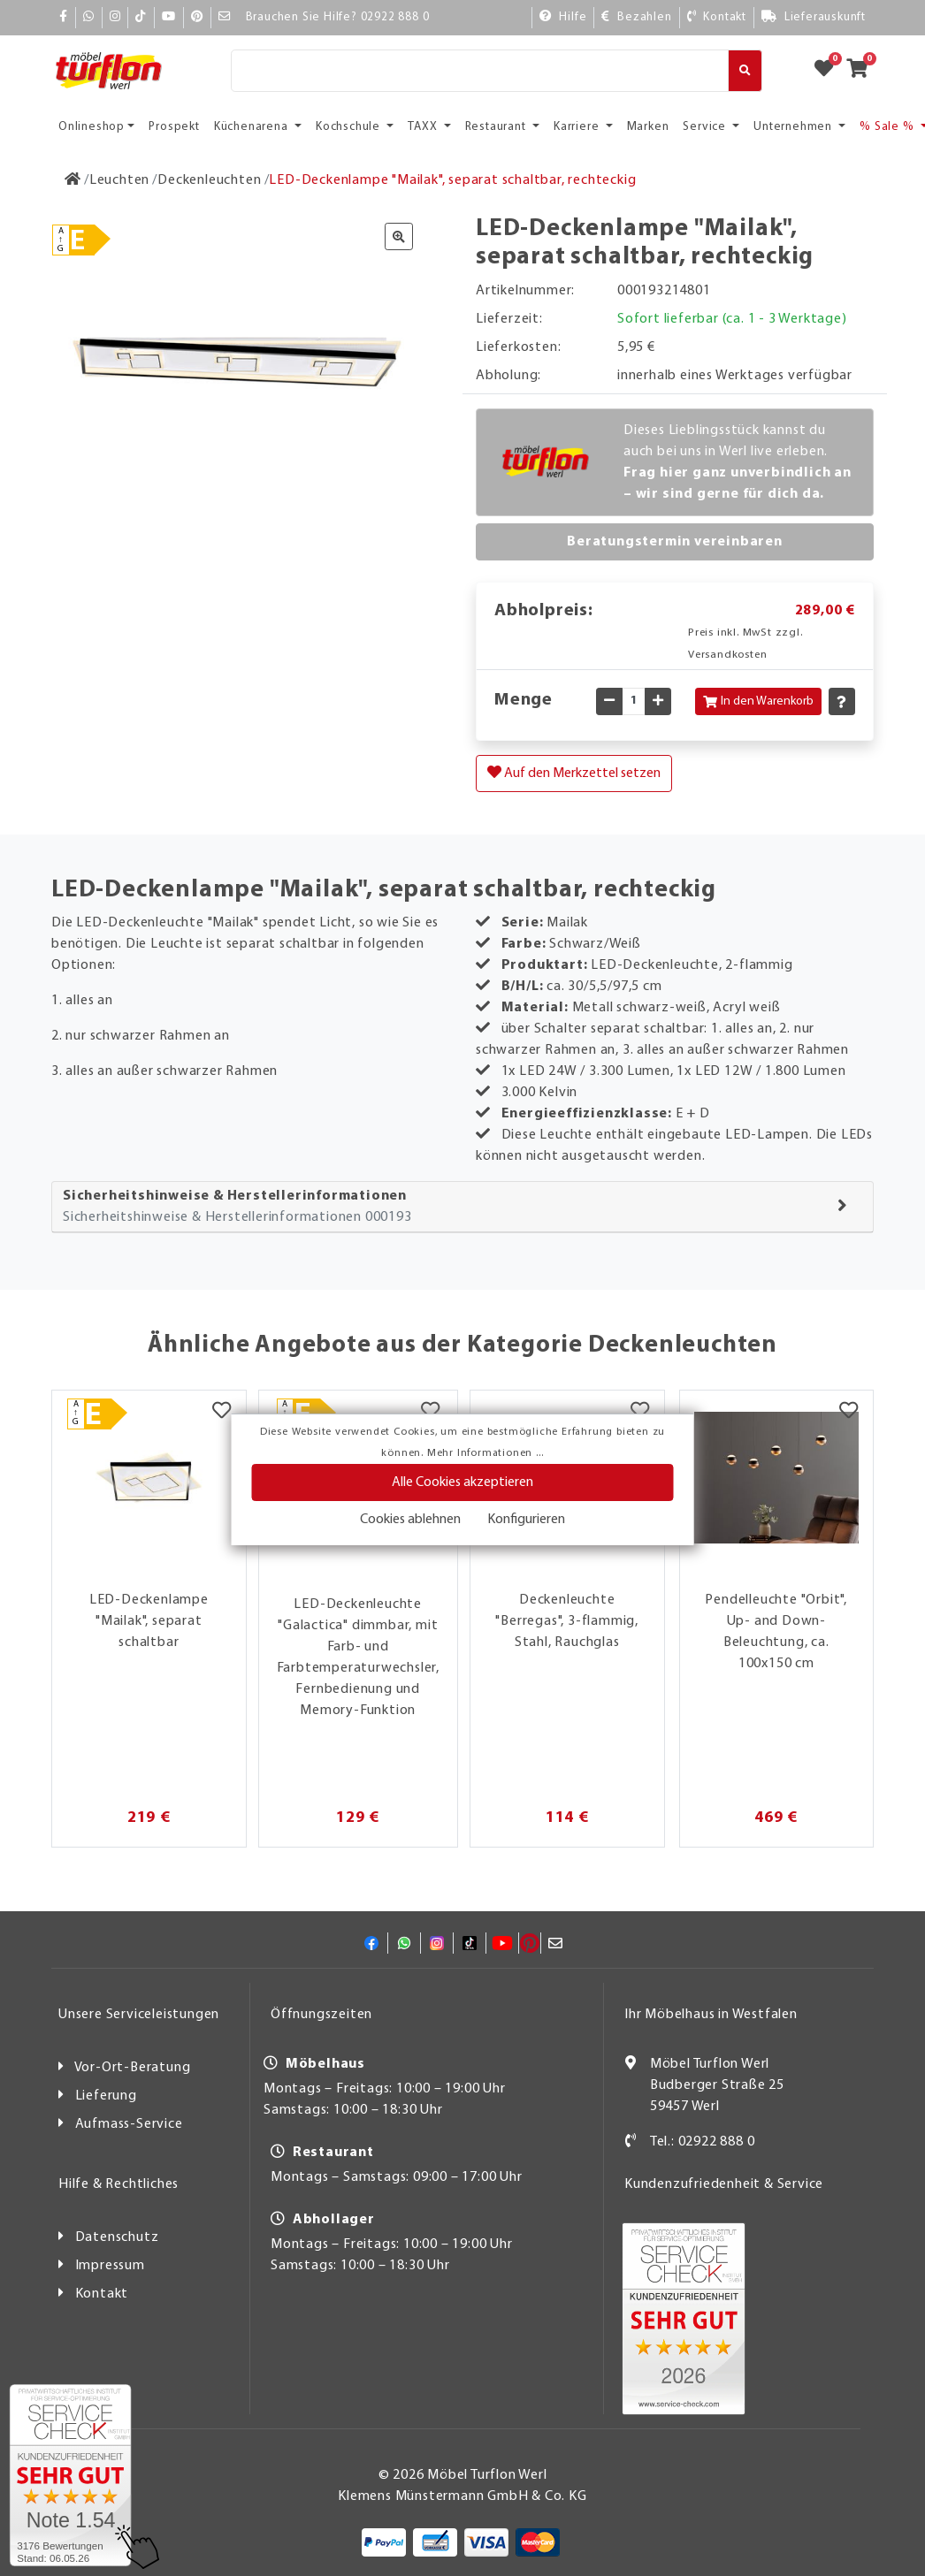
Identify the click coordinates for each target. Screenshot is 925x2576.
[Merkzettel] (221, 1412)
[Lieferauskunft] (813, 17)
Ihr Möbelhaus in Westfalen (711, 2015)
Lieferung (106, 2096)
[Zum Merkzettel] (829, 70)
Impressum (110, 2266)
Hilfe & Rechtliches (118, 2184)
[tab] (462, 1207)
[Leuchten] (119, 180)
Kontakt (102, 2294)
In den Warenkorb (758, 701)
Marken (648, 127)
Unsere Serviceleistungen (138, 2015)
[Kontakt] (716, 17)
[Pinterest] (197, 17)
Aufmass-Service (129, 2124)
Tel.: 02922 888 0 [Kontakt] (702, 2142)
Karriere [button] (578, 127)
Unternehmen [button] (794, 127)
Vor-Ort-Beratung (132, 2068)
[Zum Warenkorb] (862, 70)
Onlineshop (91, 127)
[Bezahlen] (636, 17)
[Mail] (225, 17)
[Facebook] (63, 17)
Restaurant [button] (497, 127)
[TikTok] (141, 17)
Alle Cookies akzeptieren (462, 1482)
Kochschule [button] (350, 127)
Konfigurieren (526, 1520)
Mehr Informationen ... (485, 1453)
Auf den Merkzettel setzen (574, 773)
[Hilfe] (563, 17)
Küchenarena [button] (253, 127)
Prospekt (174, 127)
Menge (523, 700)
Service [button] (706, 127)
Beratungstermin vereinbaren (675, 542)
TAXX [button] (424, 127)
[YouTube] (169, 17)
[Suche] (480, 71)
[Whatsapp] (89, 17)
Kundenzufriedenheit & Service (723, 2184)
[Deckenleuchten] (209, 180)
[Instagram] (115, 17)
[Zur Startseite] (73, 180)
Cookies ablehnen (410, 1520)
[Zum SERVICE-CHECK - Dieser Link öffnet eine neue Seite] (70, 2475)
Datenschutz (117, 2237)
